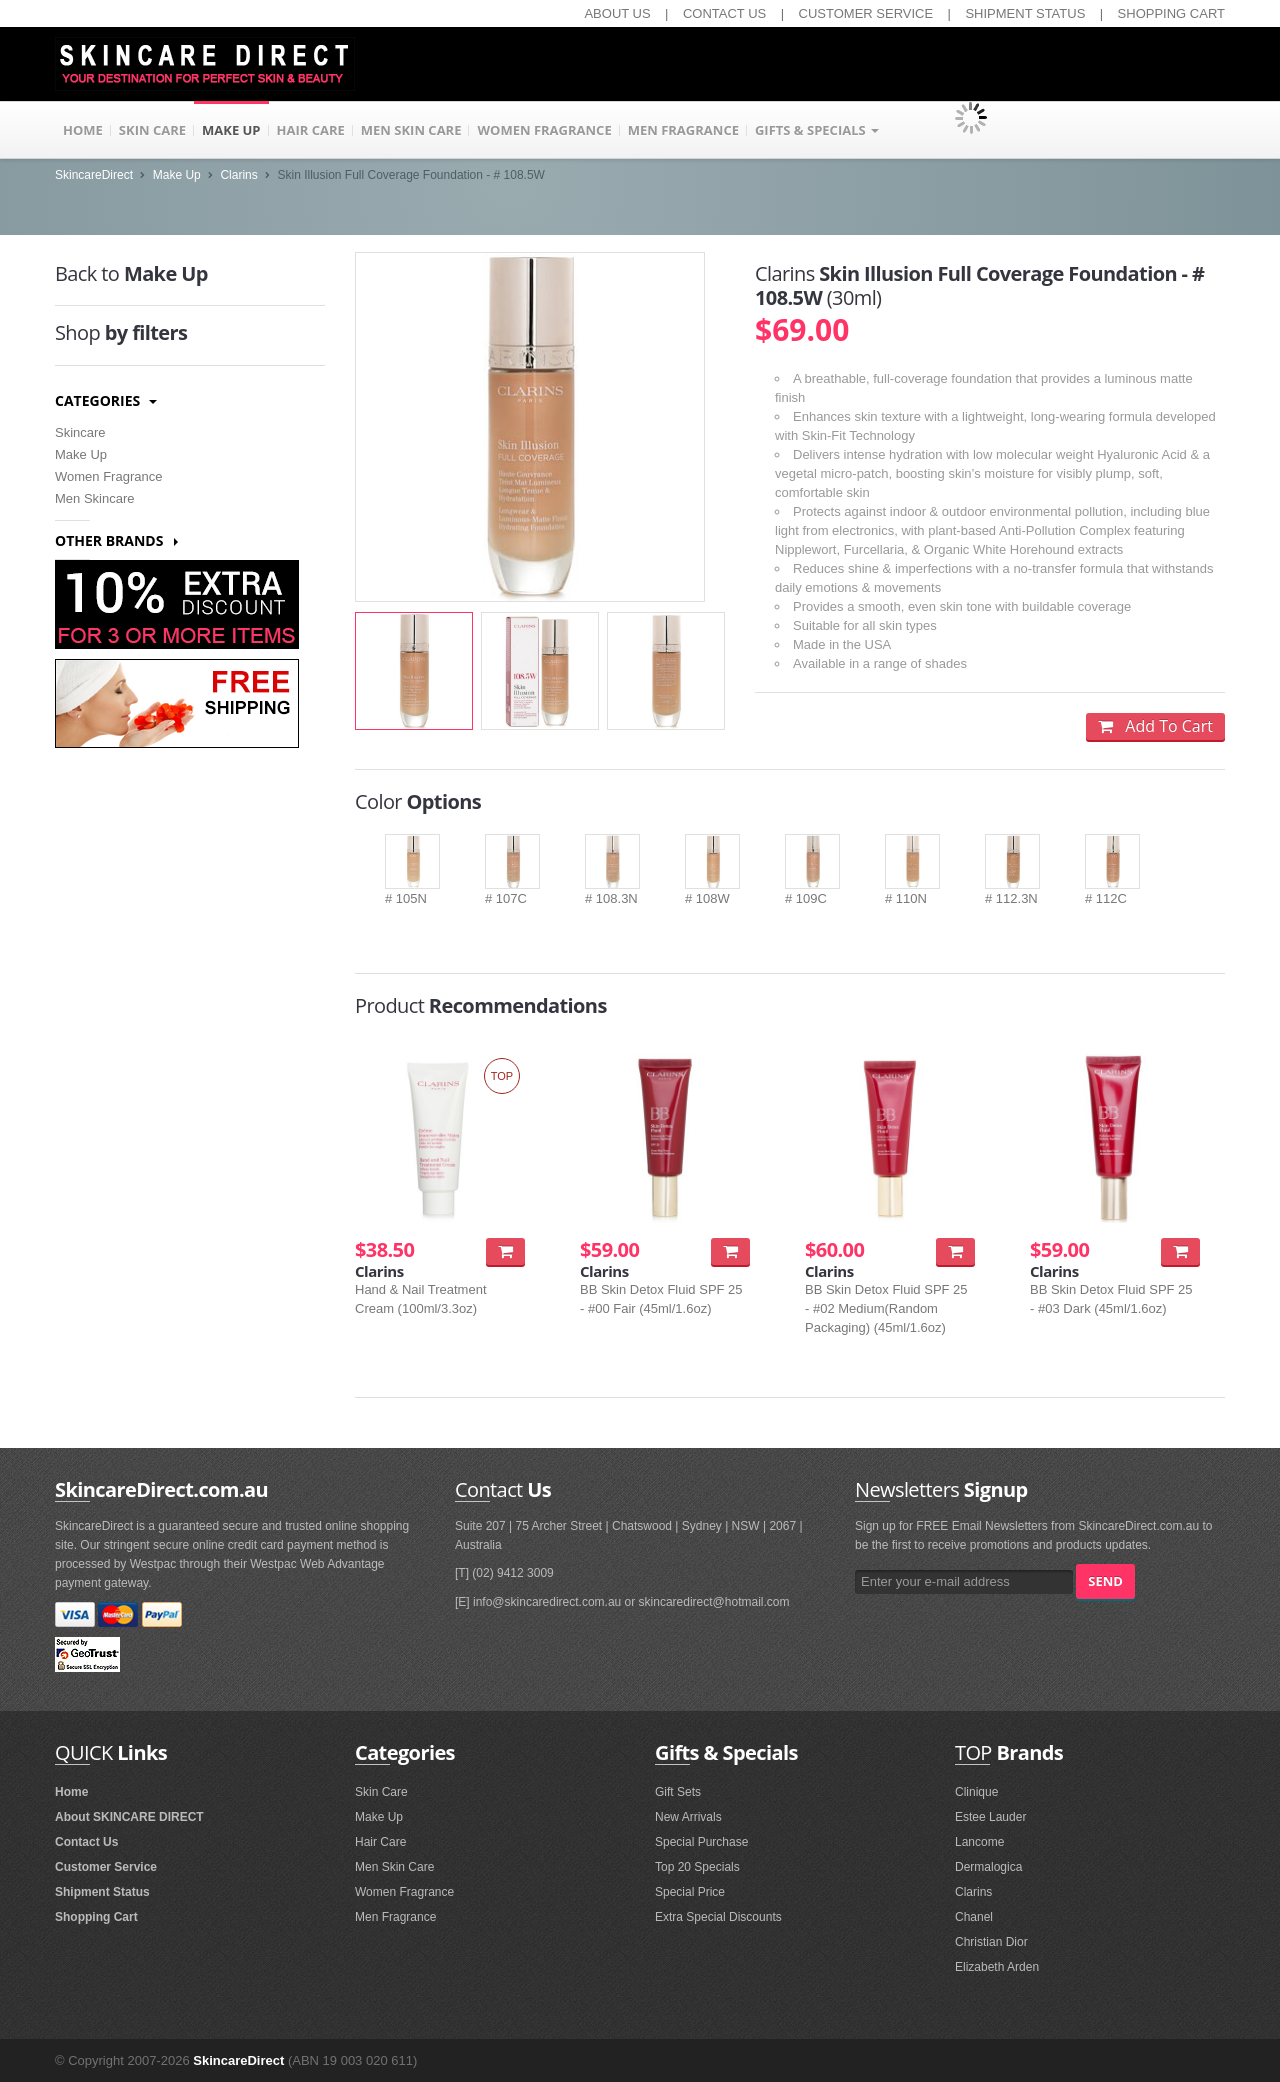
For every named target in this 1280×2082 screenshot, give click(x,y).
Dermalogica (988, 1867)
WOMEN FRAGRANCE (544, 130)
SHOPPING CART (1171, 13)
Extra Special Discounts (718, 1917)
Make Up (177, 175)
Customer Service (106, 1867)
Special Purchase (701, 1842)
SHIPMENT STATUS (1025, 13)
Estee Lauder (990, 1817)
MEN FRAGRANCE (683, 130)
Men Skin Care (394, 1867)
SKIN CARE (152, 130)
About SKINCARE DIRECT (129, 1817)
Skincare (80, 432)
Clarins (238, 175)
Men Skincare (94, 498)
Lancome (979, 1842)
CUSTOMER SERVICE (866, 13)
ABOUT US (617, 13)
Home (71, 1792)
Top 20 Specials (697, 1867)
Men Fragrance (395, 1917)
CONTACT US (724, 13)
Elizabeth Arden (997, 1967)
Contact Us (86, 1842)
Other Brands (116, 540)
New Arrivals (688, 1817)
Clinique (976, 1792)
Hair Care (380, 1842)
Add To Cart (1155, 726)
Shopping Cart (96, 1917)
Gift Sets (678, 1792)
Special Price (690, 1892)
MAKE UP (231, 130)
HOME (83, 130)
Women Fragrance (108, 476)
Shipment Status (102, 1892)
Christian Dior (991, 1942)
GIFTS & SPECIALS (817, 130)
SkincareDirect (94, 175)
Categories (106, 400)
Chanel (974, 1917)
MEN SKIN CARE (411, 130)
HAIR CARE (311, 130)
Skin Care (381, 1792)
